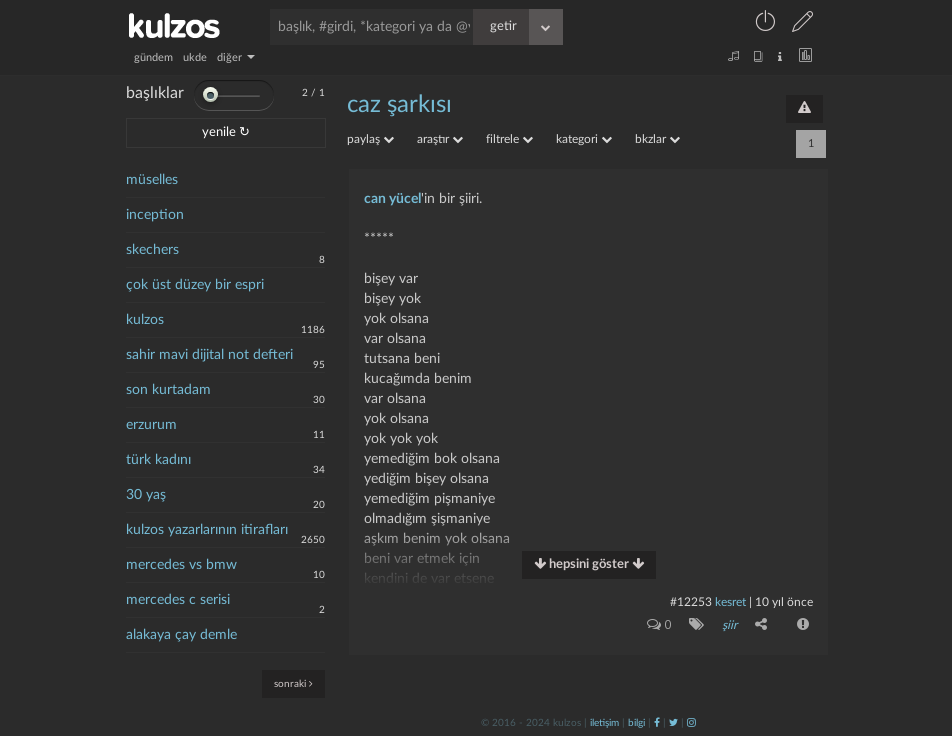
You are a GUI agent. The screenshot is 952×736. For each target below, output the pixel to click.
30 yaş (146, 495)
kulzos (145, 320)
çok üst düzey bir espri (195, 285)
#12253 (691, 602)
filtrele (509, 139)
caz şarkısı (399, 105)
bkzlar (657, 139)
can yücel (392, 199)
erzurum (151, 425)
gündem (153, 57)
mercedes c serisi (178, 600)
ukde (195, 57)
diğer (236, 57)
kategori (584, 139)
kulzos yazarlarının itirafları (207, 530)
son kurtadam (168, 390)
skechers (152, 250)
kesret (730, 602)
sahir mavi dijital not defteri (209, 355)
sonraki (293, 683)
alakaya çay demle (181, 635)
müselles (152, 180)
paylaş (370, 139)
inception (155, 215)
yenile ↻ (226, 132)
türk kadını (158, 460)
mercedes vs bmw (181, 565)
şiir (729, 625)
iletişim (604, 723)
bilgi (636, 723)
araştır (440, 139)
